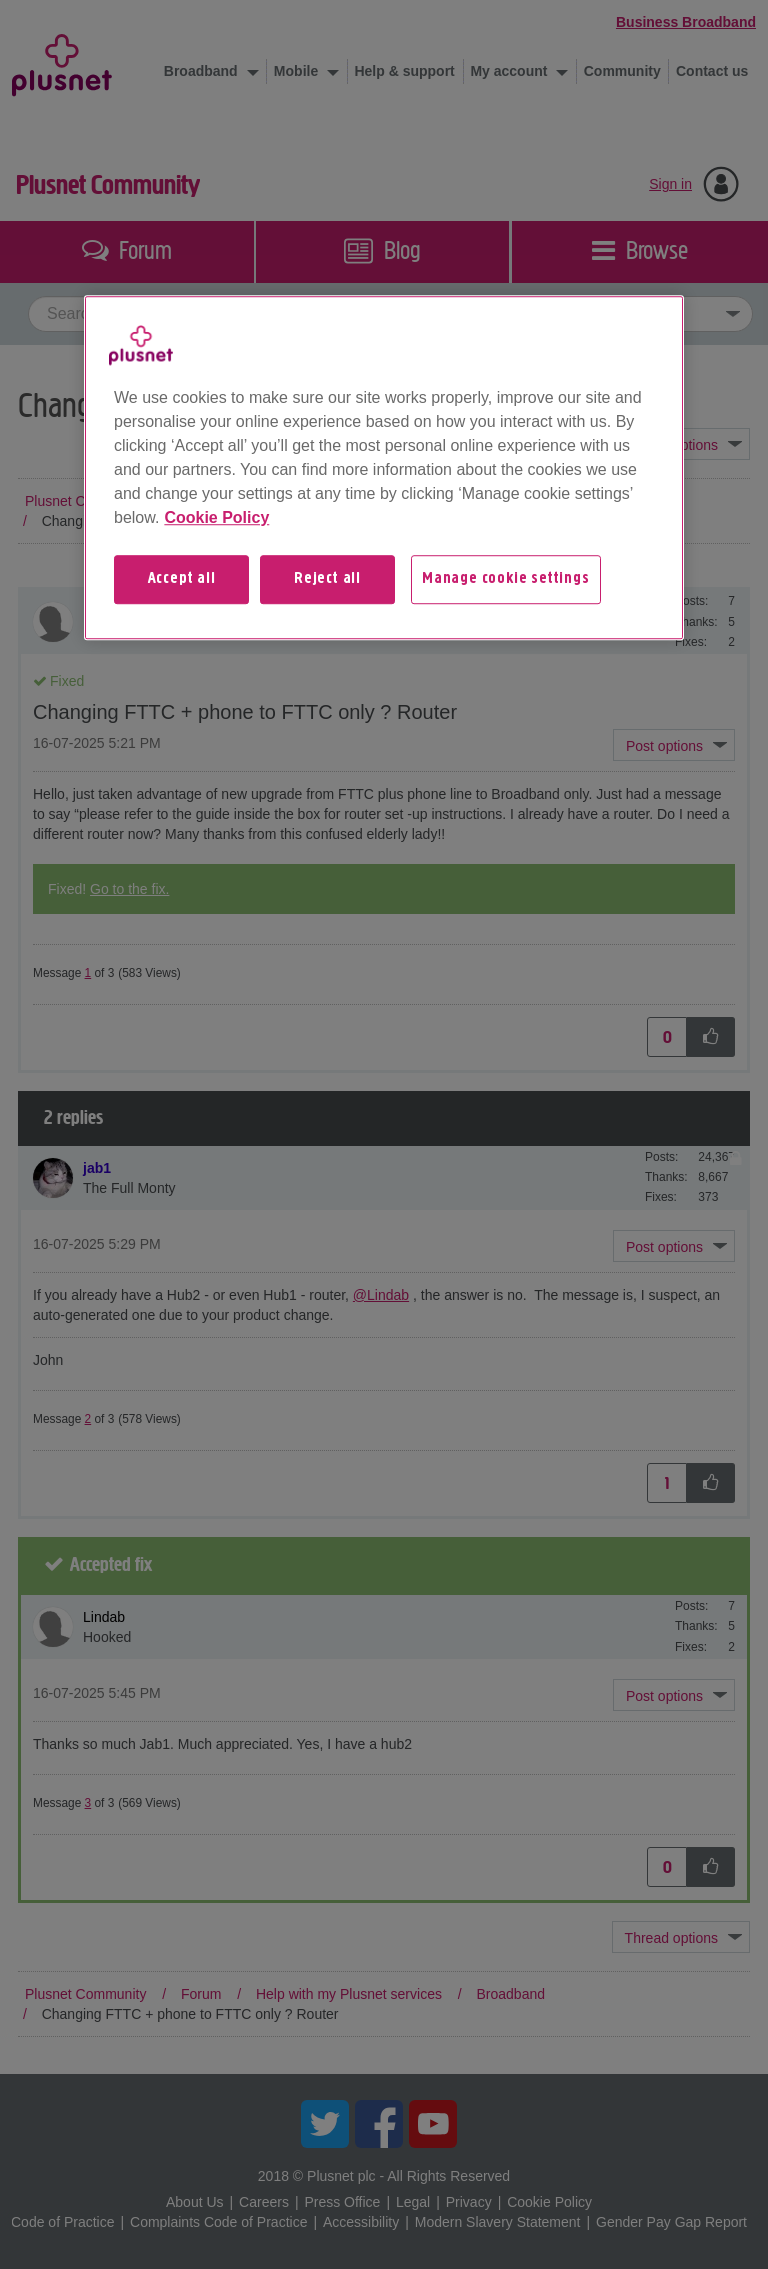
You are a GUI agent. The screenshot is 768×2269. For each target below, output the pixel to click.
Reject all (327, 580)
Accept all (182, 580)
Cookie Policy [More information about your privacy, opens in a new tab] (216, 518)
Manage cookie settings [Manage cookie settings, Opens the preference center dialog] (506, 580)
